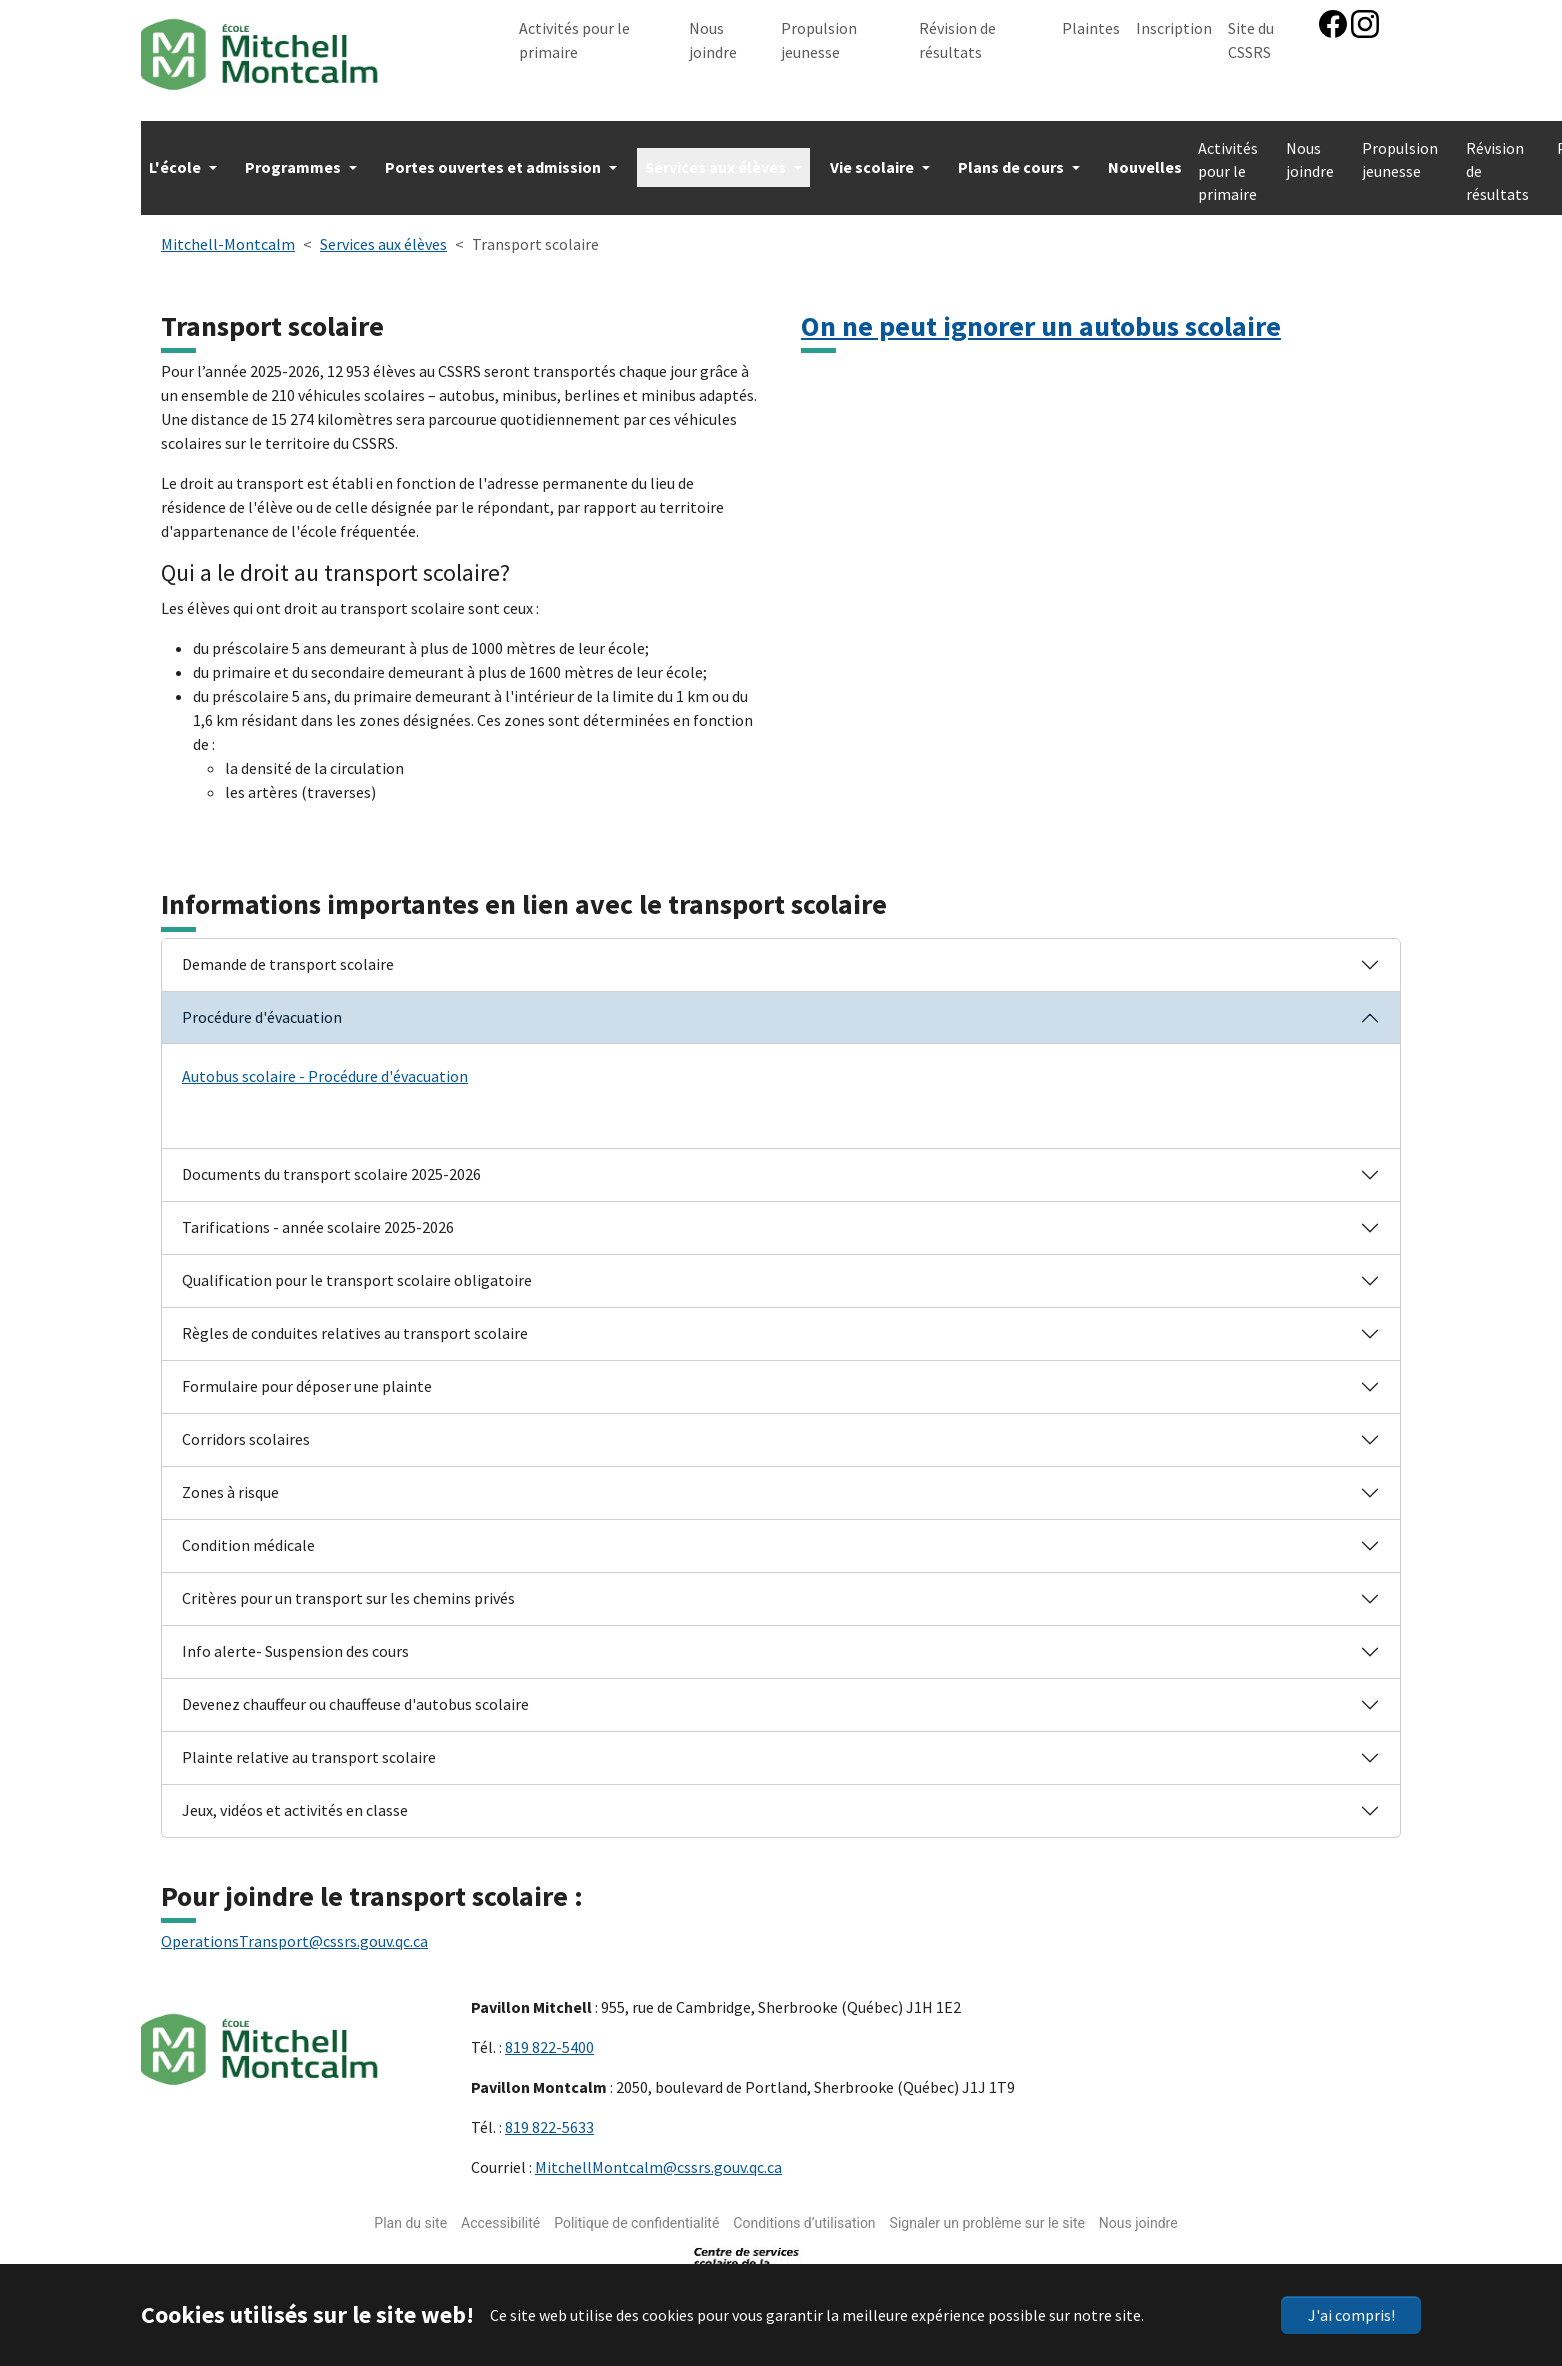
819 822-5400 (549, 2037)
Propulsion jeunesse (819, 40)
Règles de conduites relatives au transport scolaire (355, 1323)
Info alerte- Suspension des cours (295, 1641)
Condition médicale (248, 1535)
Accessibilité (500, 2213)
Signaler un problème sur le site (987, 2213)
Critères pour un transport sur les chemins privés (348, 1588)
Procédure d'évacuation (262, 1007)
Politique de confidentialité (636, 2213)
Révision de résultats (957, 40)
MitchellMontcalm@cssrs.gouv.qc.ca (658, 2157)
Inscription (1174, 28)
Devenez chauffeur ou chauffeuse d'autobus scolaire (355, 1694)
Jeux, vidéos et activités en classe (295, 1800)
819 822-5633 (549, 2117)
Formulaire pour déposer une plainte (307, 1376)
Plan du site (410, 2213)
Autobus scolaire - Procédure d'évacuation (325, 1066)
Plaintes (1091, 28)
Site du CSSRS (1251, 40)
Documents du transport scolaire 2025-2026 (331, 1164)
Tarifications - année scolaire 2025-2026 (318, 1217)
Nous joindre (713, 40)
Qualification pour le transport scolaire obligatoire (357, 1270)
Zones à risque (230, 1482)
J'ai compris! (1351, 2315)
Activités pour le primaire (574, 40)
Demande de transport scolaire (288, 954)
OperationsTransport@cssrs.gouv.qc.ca (294, 1931)
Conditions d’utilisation (804, 2213)
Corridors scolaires (246, 1429)
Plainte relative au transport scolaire (309, 1747)
